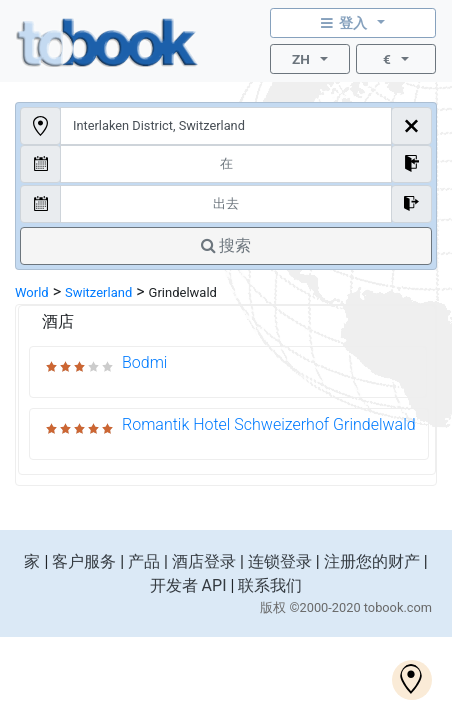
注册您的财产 (372, 561)
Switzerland (98, 292)
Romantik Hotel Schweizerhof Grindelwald (269, 424)
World (32, 292)
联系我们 (270, 585)
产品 (144, 561)
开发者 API (188, 585)
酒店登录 (204, 561)
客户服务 (84, 561)
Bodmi (144, 362)
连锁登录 (280, 561)
